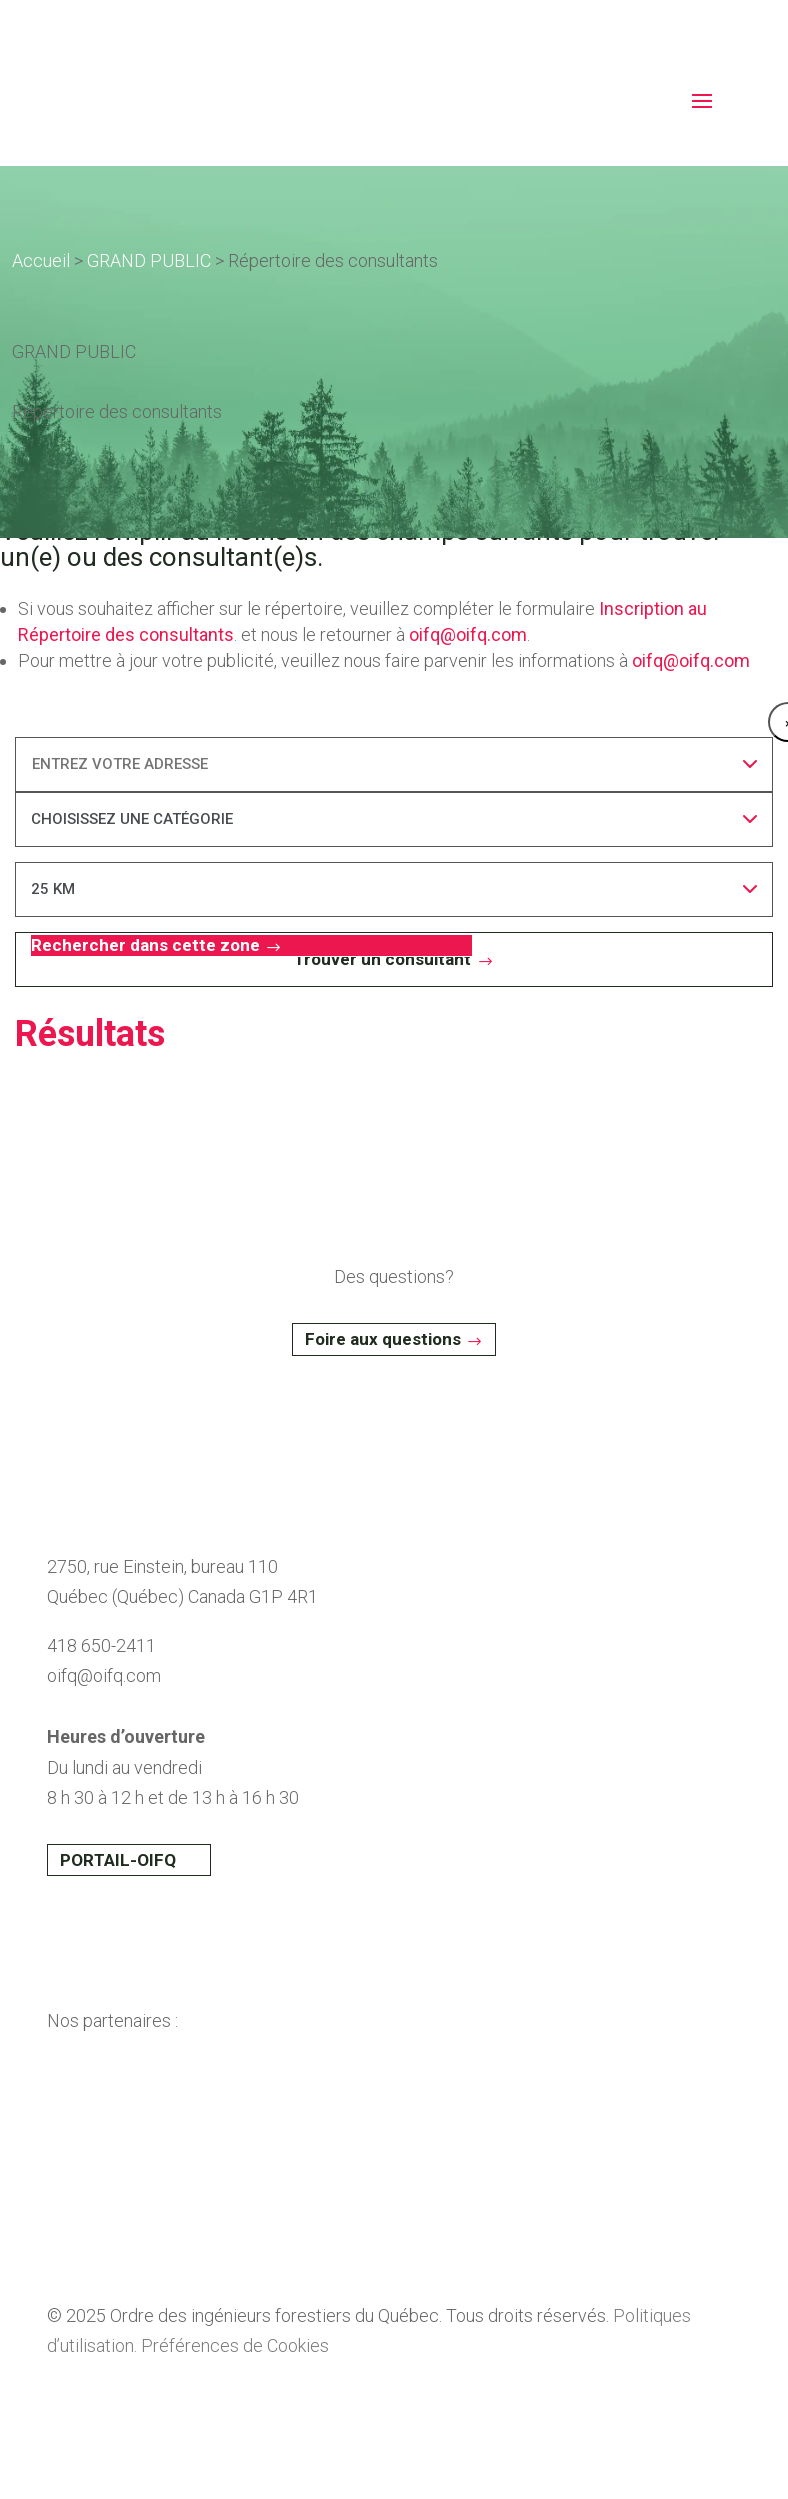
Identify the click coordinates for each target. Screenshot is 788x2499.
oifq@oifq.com (468, 634)
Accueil (41, 260)
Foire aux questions (383, 1339)
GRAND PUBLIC (149, 260)
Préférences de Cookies (235, 2345)
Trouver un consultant (382, 959)
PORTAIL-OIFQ (118, 1860)
